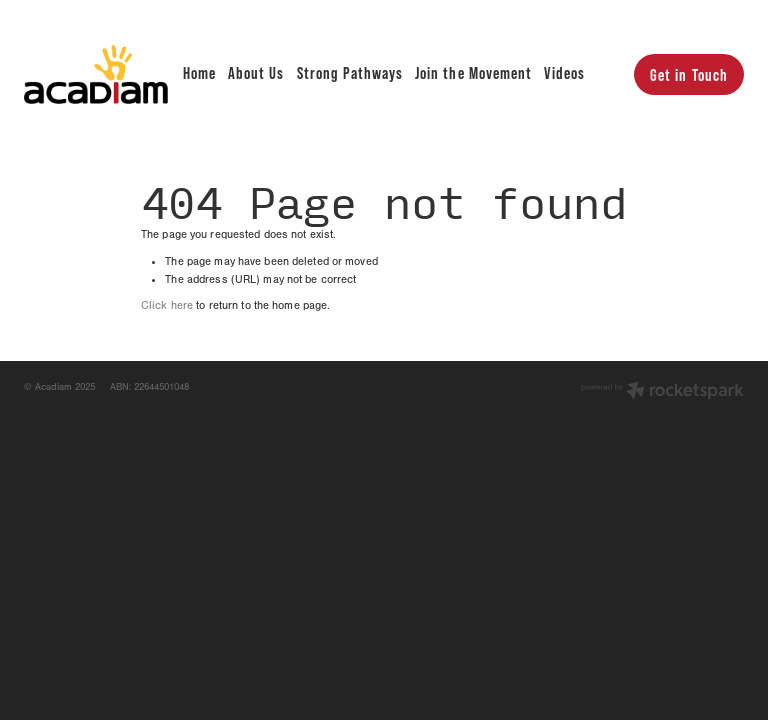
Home (199, 72)
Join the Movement (473, 72)
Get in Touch (688, 74)
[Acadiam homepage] (96, 74)
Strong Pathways (350, 72)
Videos (564, 72)
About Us (256, 72)
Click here (167, 305)
